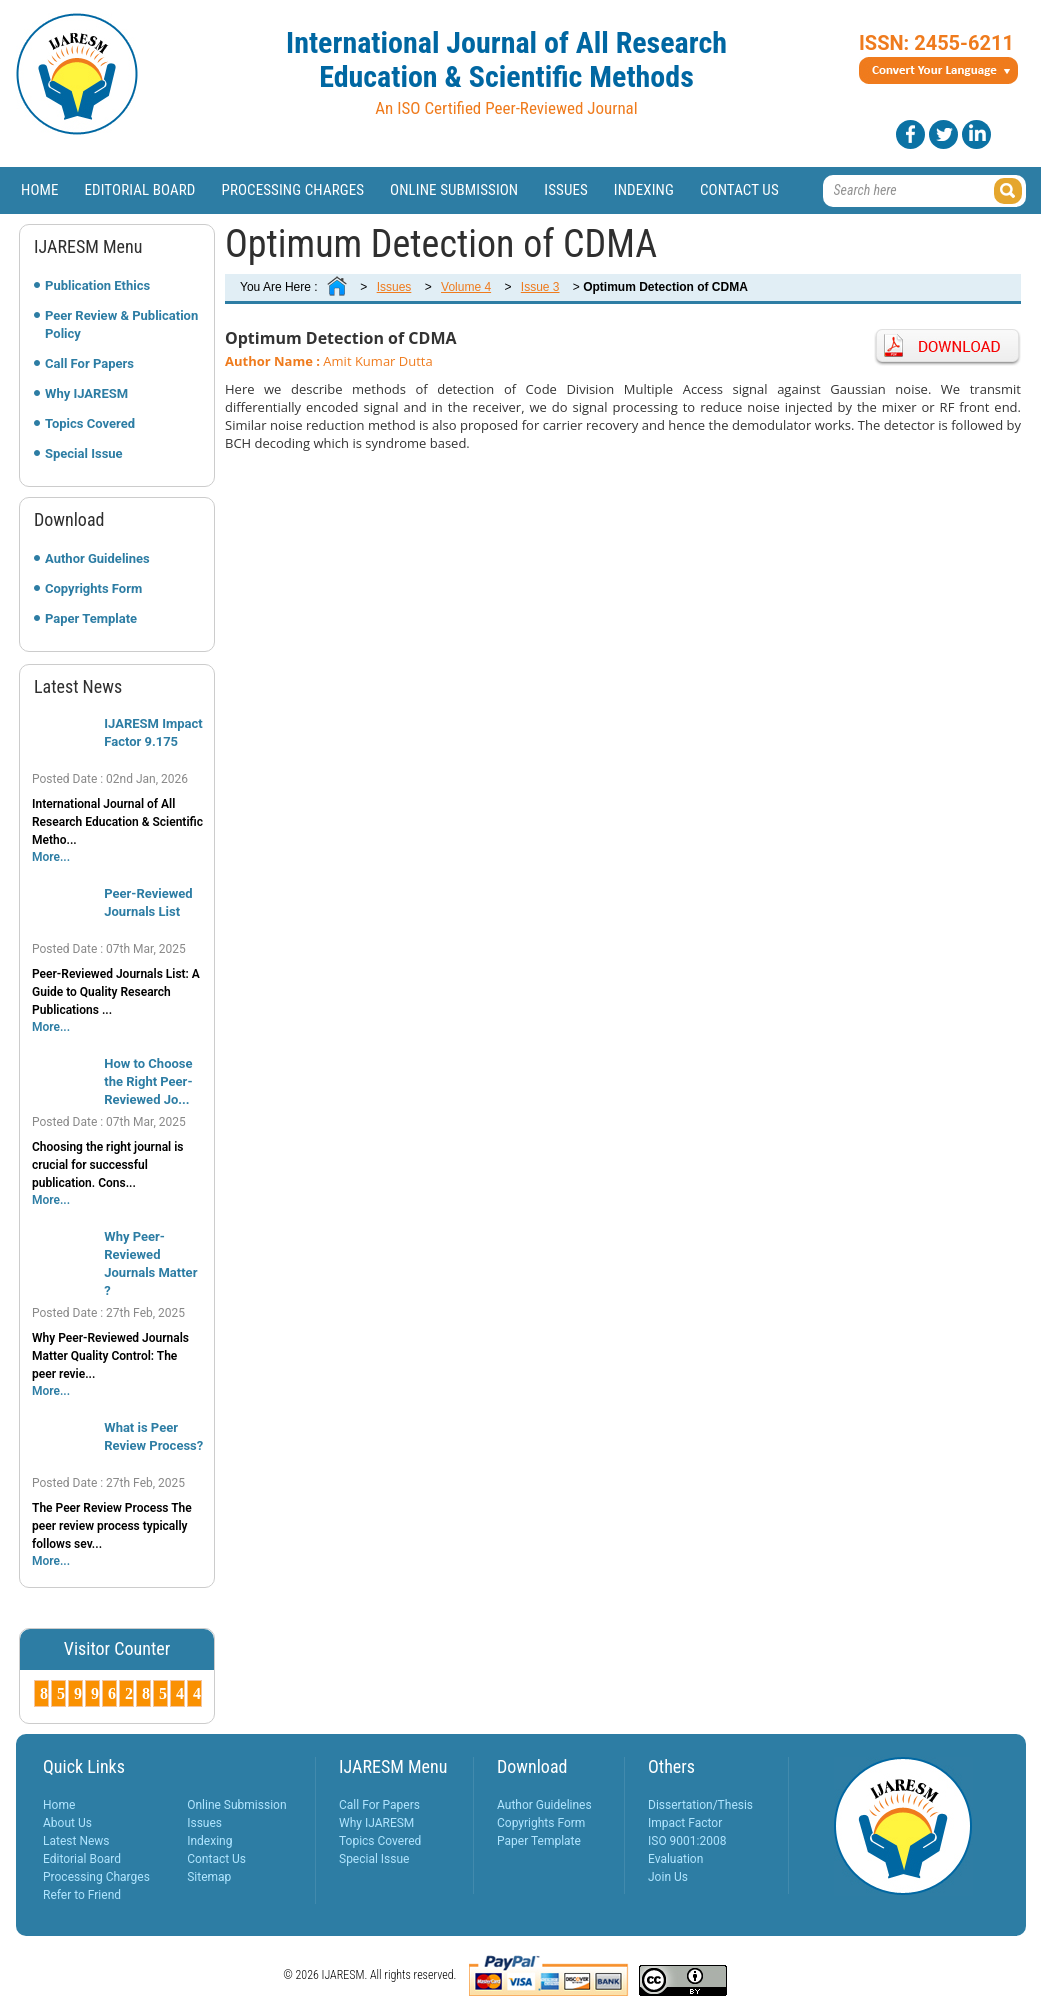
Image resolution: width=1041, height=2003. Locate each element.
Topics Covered (90, 423)
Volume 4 (466, 287)
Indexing (644, 190)
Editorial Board (140, 190)
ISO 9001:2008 (687, 1841)
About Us (67, 1823)
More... (51, 857)
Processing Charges (292, 190)
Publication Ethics (97, 285)
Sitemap (209, 1877)
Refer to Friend (82, 1895)
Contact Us (739, 190)
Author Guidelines (97, 558)
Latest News (76, 1841)
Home (40, 190)
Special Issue (84, 453)
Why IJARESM (86, 393)
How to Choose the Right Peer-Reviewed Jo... (148, 1081)
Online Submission (454, 190)
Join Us (668, 1877)
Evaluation (675, 1859)
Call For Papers (89, 363)
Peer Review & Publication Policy (121, 324)
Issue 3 (540, 287)
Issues (566, 190)
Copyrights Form (93, 588)
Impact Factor (685, 1823)
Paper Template (91, 618)
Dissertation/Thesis (700, 1805)
